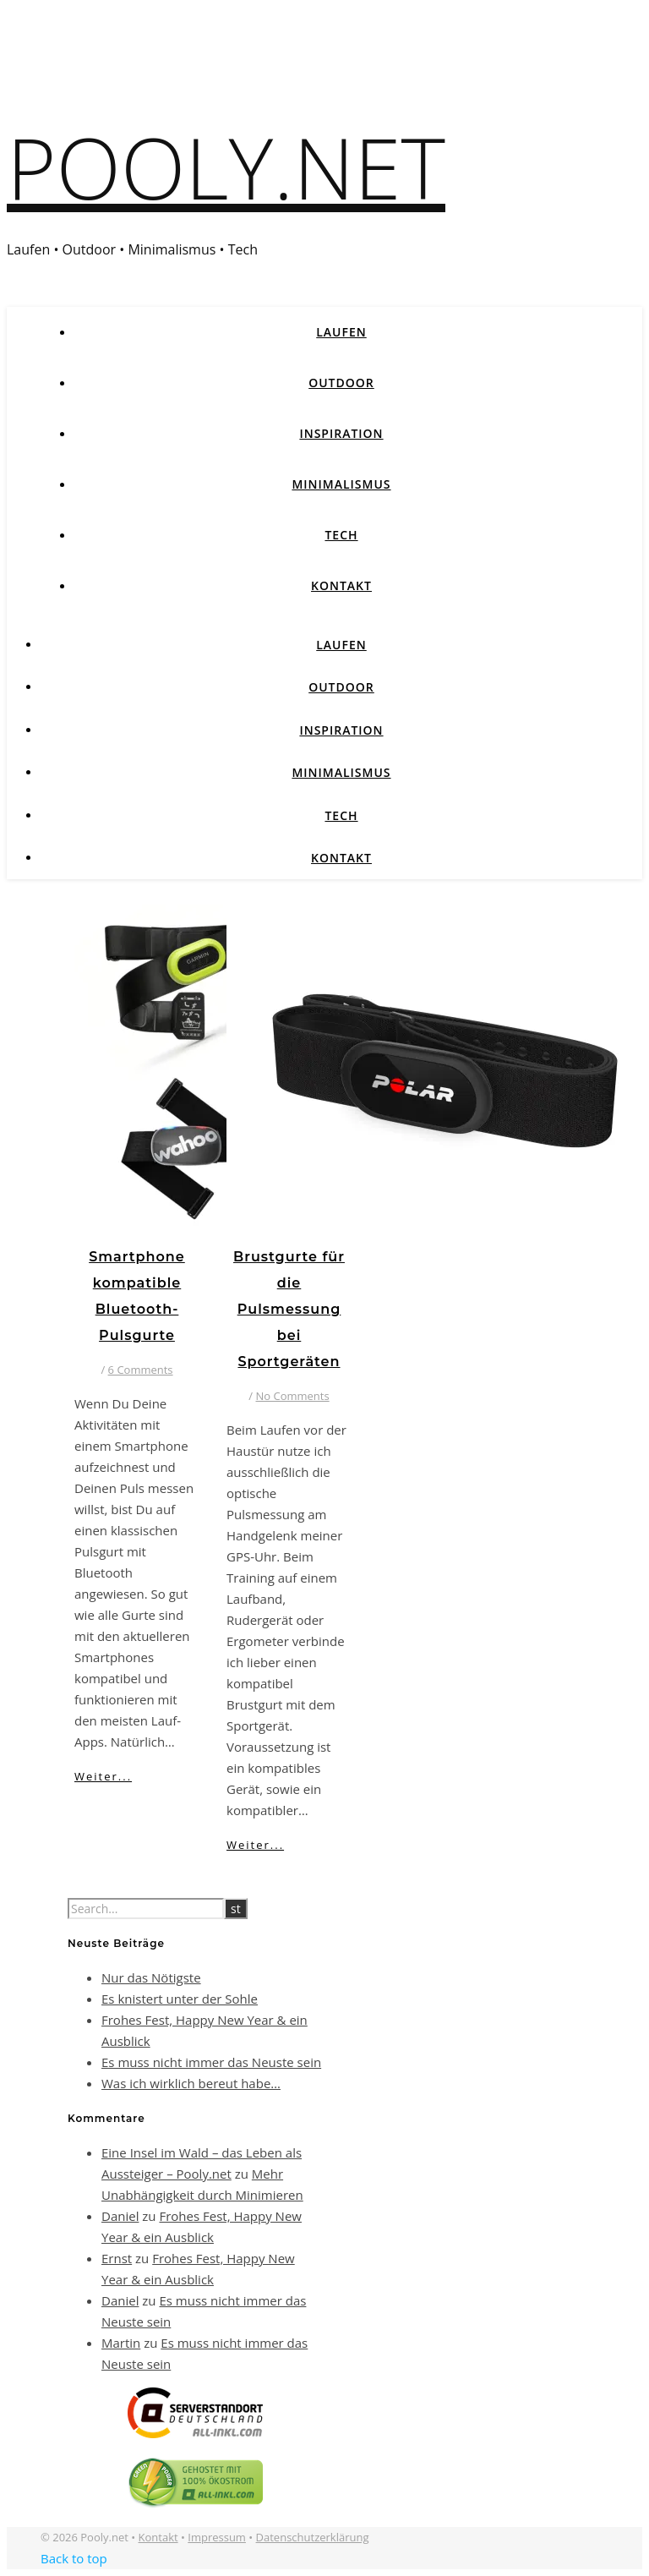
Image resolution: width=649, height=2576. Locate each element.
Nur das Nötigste (151, 1977)
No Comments (293, 1395)
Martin (120, 2342)
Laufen (341, 332)
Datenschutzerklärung (312, 2537)
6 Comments (140, 1369)
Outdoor (341, 383)
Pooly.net (226, 166)
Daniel (120, 2215)
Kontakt (341, 585)
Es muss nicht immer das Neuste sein (211, 2062)
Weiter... (103, 1776)
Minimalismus (341, 484)
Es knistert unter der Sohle (179, 1998)
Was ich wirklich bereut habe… (191, 2083)
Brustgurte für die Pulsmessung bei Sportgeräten (289, 1309)
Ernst (116, 2258)
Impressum (217, 2537)
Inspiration (341, 433)
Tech (340, 535)
